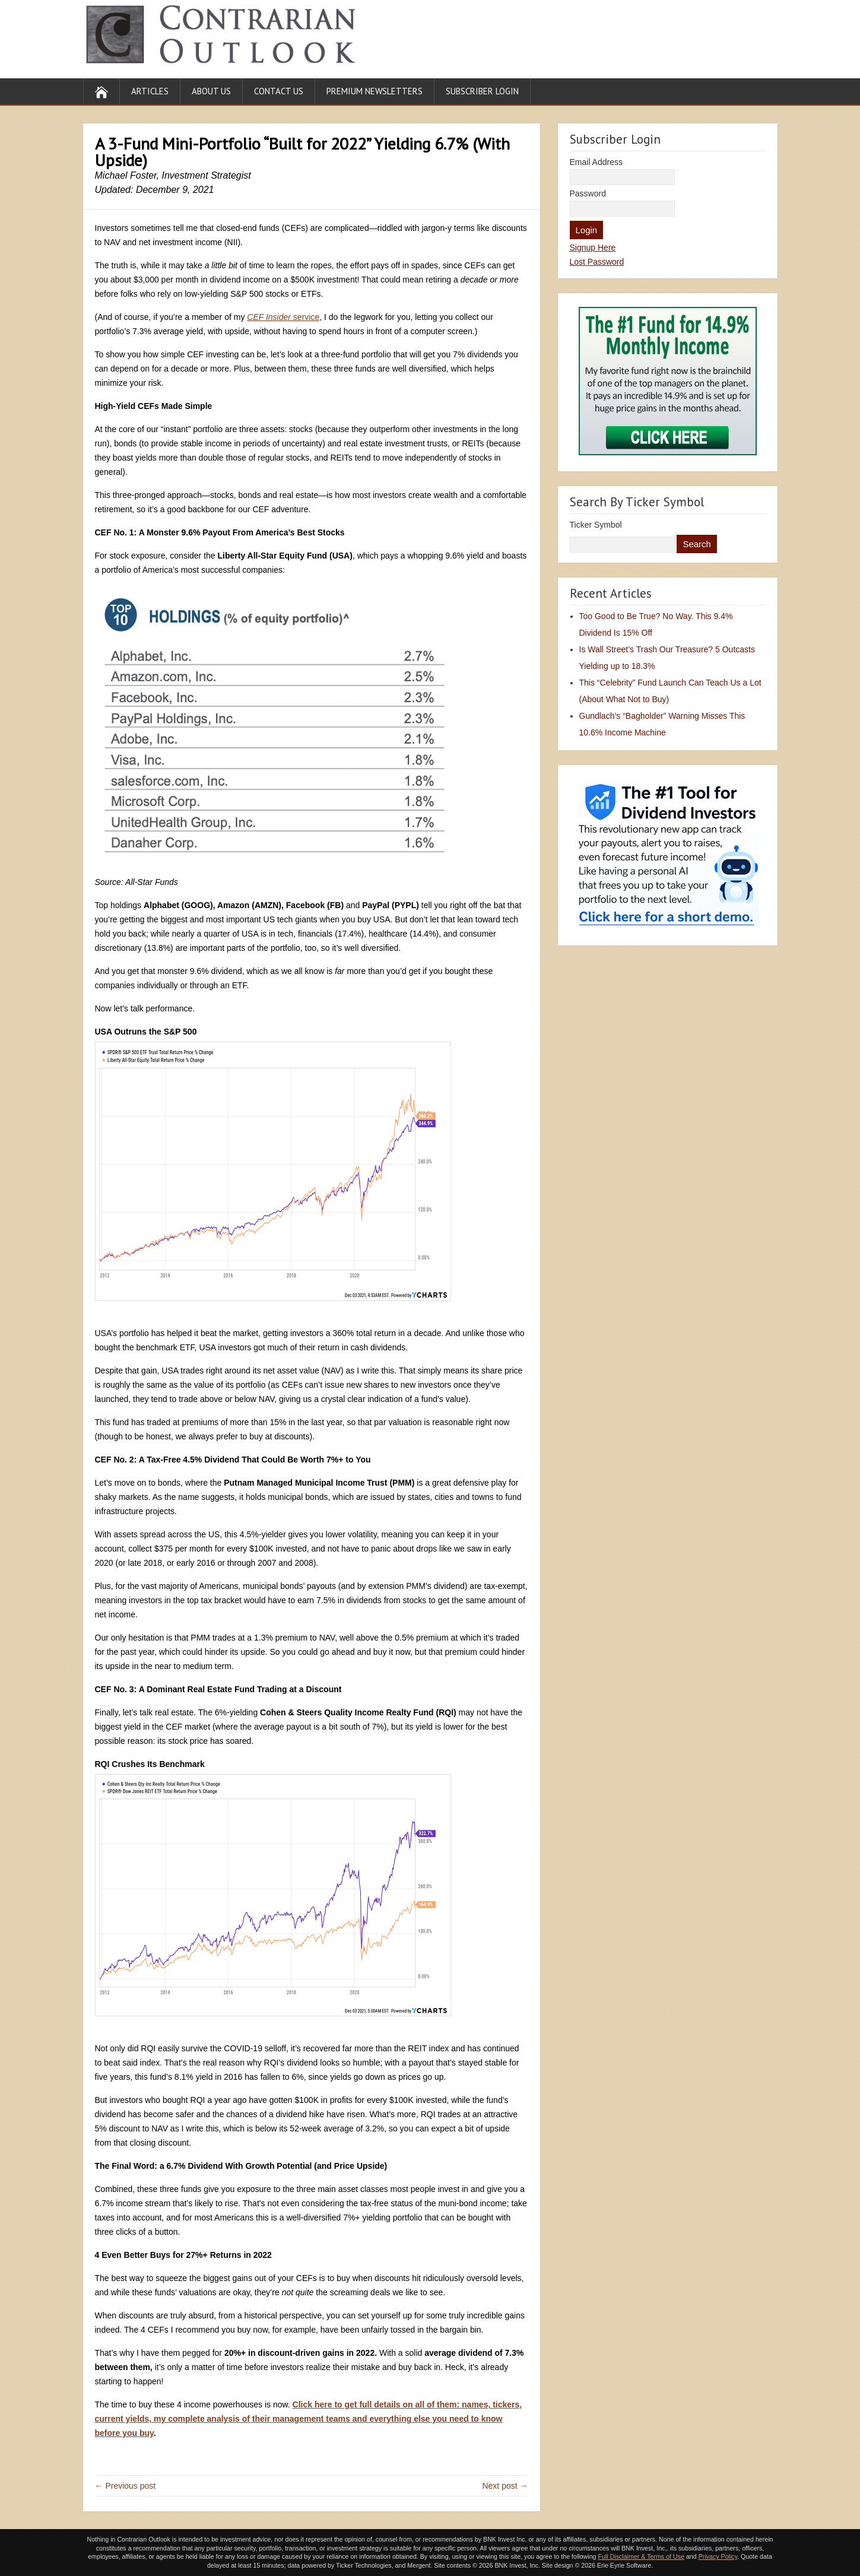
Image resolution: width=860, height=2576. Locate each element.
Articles (150, 91)
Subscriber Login (482, 91)
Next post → (505, 2486)
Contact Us (278, 91)
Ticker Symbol (596, 524)
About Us (211, 91)
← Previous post (125, 2486)
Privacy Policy (718, 2556)
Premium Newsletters (374, 91)
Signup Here (593, 247)
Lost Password (597, 262)
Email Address (596, 162)
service (283, 317)
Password (588, 193)
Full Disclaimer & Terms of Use (641, 2556)
